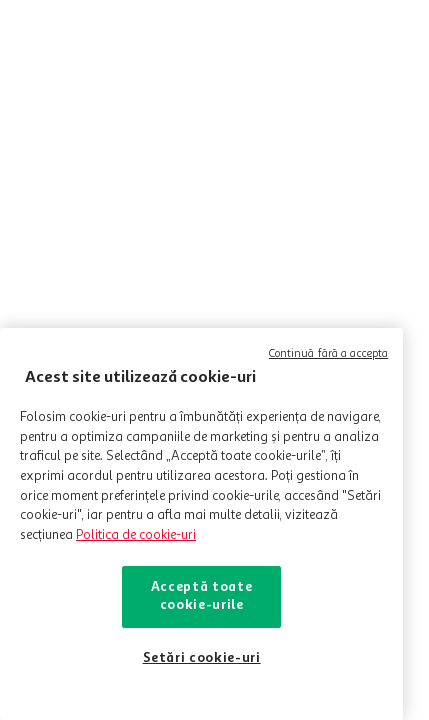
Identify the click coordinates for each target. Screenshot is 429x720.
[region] (201, 524)
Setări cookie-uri (202, 658)
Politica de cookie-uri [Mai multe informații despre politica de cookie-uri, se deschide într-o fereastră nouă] (136, 535)
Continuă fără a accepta (329, 354)
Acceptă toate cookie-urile (202, 596)
